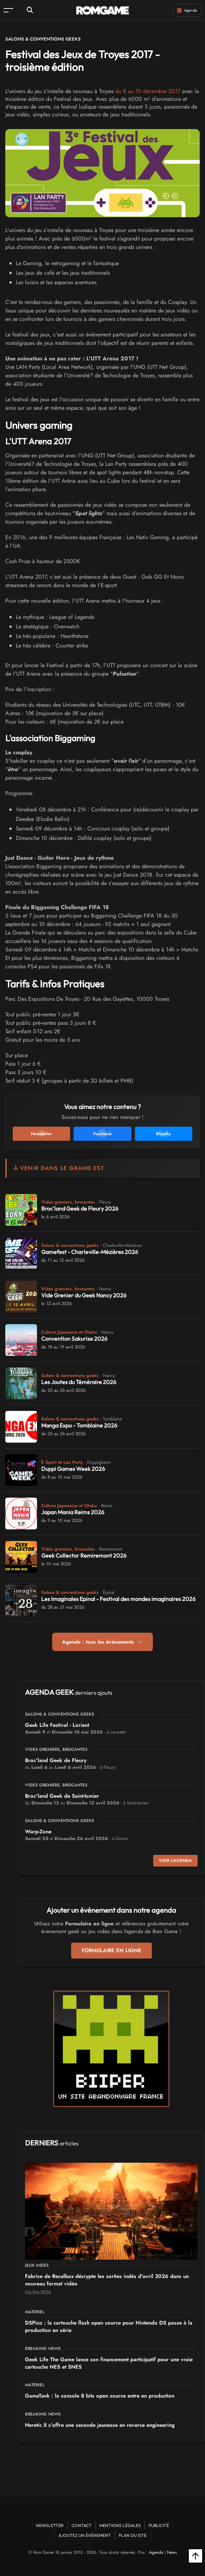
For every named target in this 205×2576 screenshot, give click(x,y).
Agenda (156, 2552)
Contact (82, 2525)
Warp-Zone (38, 1831)
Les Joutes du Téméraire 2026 (78, 1382)
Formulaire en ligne (111, 1950)
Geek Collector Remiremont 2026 (83, 1555)
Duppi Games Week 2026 (73, 1468)
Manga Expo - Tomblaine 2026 (79, 1425)
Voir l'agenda (175, 1860)
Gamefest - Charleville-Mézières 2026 (89, 1251)
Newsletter (50, 2525)
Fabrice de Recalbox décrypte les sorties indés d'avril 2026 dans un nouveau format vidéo (107, 2280)
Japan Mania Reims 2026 (72, 1512)
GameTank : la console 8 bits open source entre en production (99, 2396)
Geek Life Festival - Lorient (57, 1725)
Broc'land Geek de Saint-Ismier (62, 1796)
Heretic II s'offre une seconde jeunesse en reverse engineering (100, 2425)
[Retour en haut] (195, 2556)
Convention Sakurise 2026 (74, 1338)
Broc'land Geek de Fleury (55, 1760)
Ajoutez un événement (84, 2535)
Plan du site (133, 2535)
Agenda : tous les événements (102, 1641)
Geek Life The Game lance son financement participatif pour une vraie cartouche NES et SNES (109, 2363)
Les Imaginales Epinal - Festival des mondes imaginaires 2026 (118, 1598)
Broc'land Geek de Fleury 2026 (79, 1208)
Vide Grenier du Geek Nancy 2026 (83, 1295)
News (172, 2552)
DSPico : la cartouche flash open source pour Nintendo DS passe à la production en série (108, 2326)
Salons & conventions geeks (43, 39)
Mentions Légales (120, 2525)
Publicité (159, 2525)
